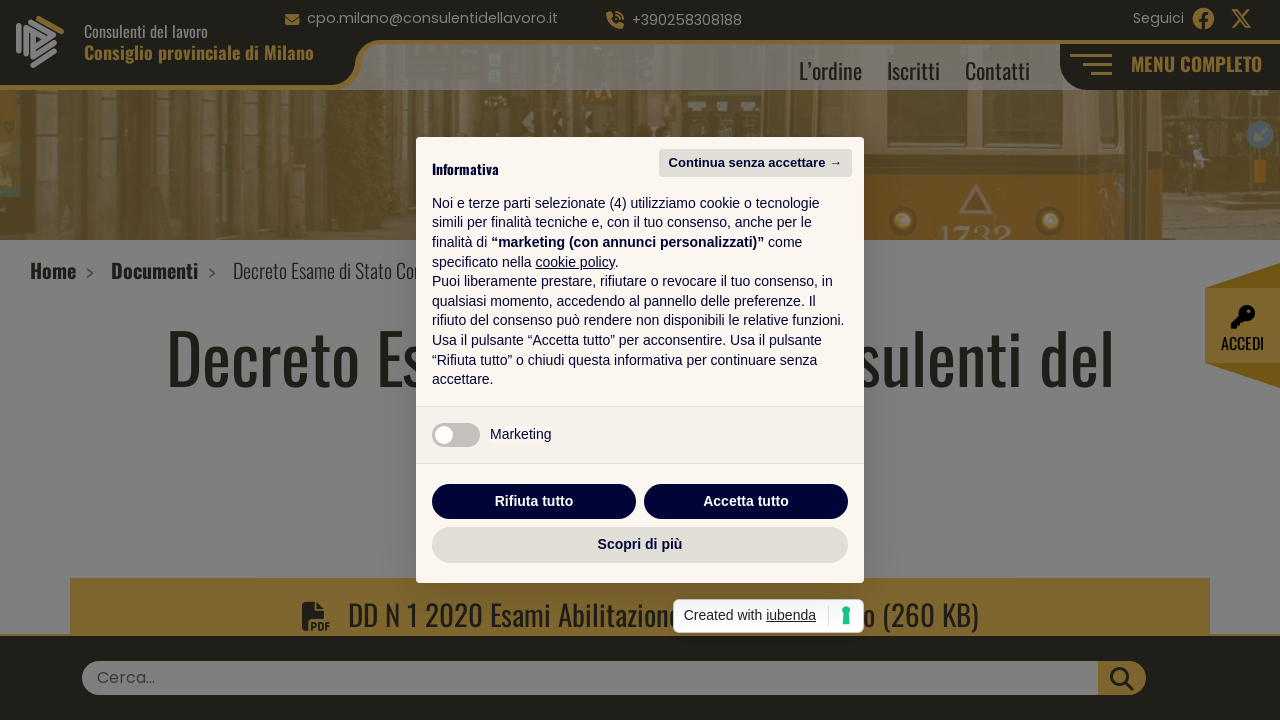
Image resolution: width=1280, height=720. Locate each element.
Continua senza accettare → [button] (755, 162)
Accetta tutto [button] (746, 501)
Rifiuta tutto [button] (534, 501)
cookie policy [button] (575, 262)
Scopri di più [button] (640, 544)
